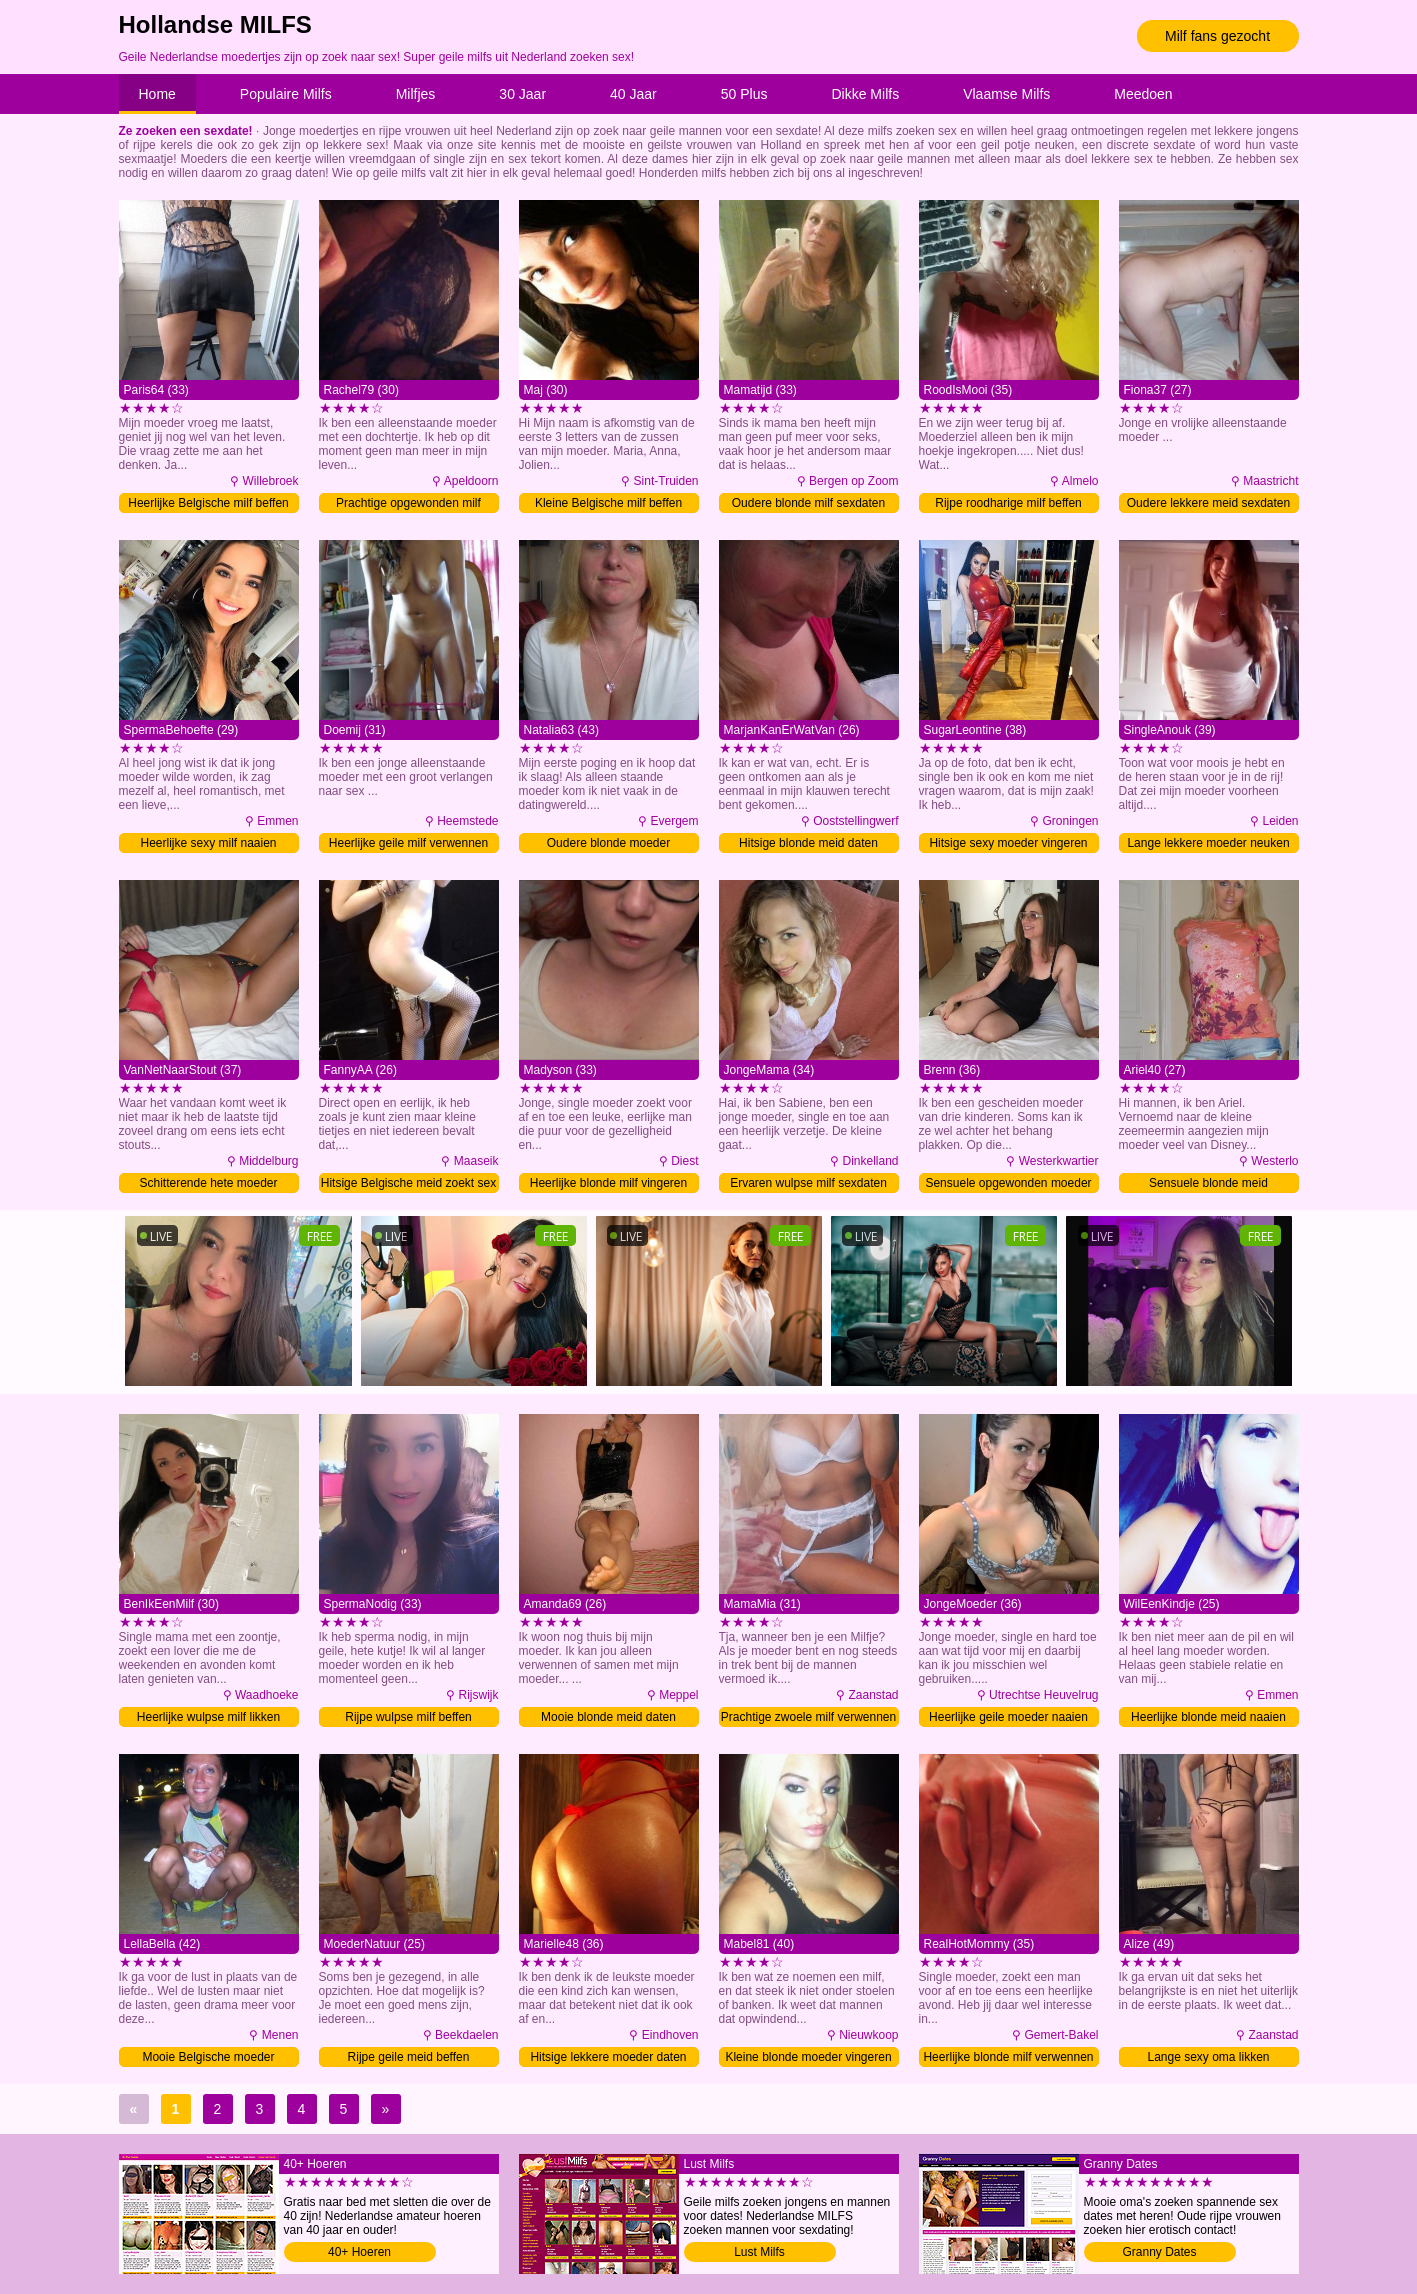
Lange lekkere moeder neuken (1208, 843)
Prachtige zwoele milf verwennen (808, 1717)
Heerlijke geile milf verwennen (408, 843)
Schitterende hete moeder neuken (208, 1184)
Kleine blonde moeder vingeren (808, 2057)
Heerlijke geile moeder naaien (1008, 1717)
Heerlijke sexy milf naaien (208, 843)
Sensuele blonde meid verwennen (1208, 1184)
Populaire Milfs (286, 94)
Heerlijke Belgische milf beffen (208, 503)
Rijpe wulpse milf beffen (408, 1717)
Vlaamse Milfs (1006, 94)
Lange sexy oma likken (1208, 2057)
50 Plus (744, 94)
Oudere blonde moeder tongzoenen (608, 844)
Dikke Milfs (865, 94)
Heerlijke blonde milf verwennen (1008, 2057)
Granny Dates (1159, 2252)
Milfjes (416, 94)
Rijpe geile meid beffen (409, 2057)
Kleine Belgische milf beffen (608, 503)
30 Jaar (522, 94)
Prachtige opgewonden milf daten (408, 504)
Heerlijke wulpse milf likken (208, 1717)
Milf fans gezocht (1217, 36)
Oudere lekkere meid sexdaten (1208, 503)
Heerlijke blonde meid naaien (1208, 1717)
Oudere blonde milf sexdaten (808, 503)
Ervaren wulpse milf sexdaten (808, 1183)
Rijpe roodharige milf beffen (1008, 503)
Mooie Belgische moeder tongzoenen (208, 2058)
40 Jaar (633, 94)
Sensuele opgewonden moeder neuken (1008, 1184)
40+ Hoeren (359, 2252)
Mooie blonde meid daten (608, 1717)
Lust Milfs (759, 2252)
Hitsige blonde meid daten (808, 843)
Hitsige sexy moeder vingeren (1008, 843)
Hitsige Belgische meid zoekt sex (408, 1183)
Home (157, 94)
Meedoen (1143, 94)
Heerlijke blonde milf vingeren (608, 1183)
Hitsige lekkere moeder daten (608, 2057)
